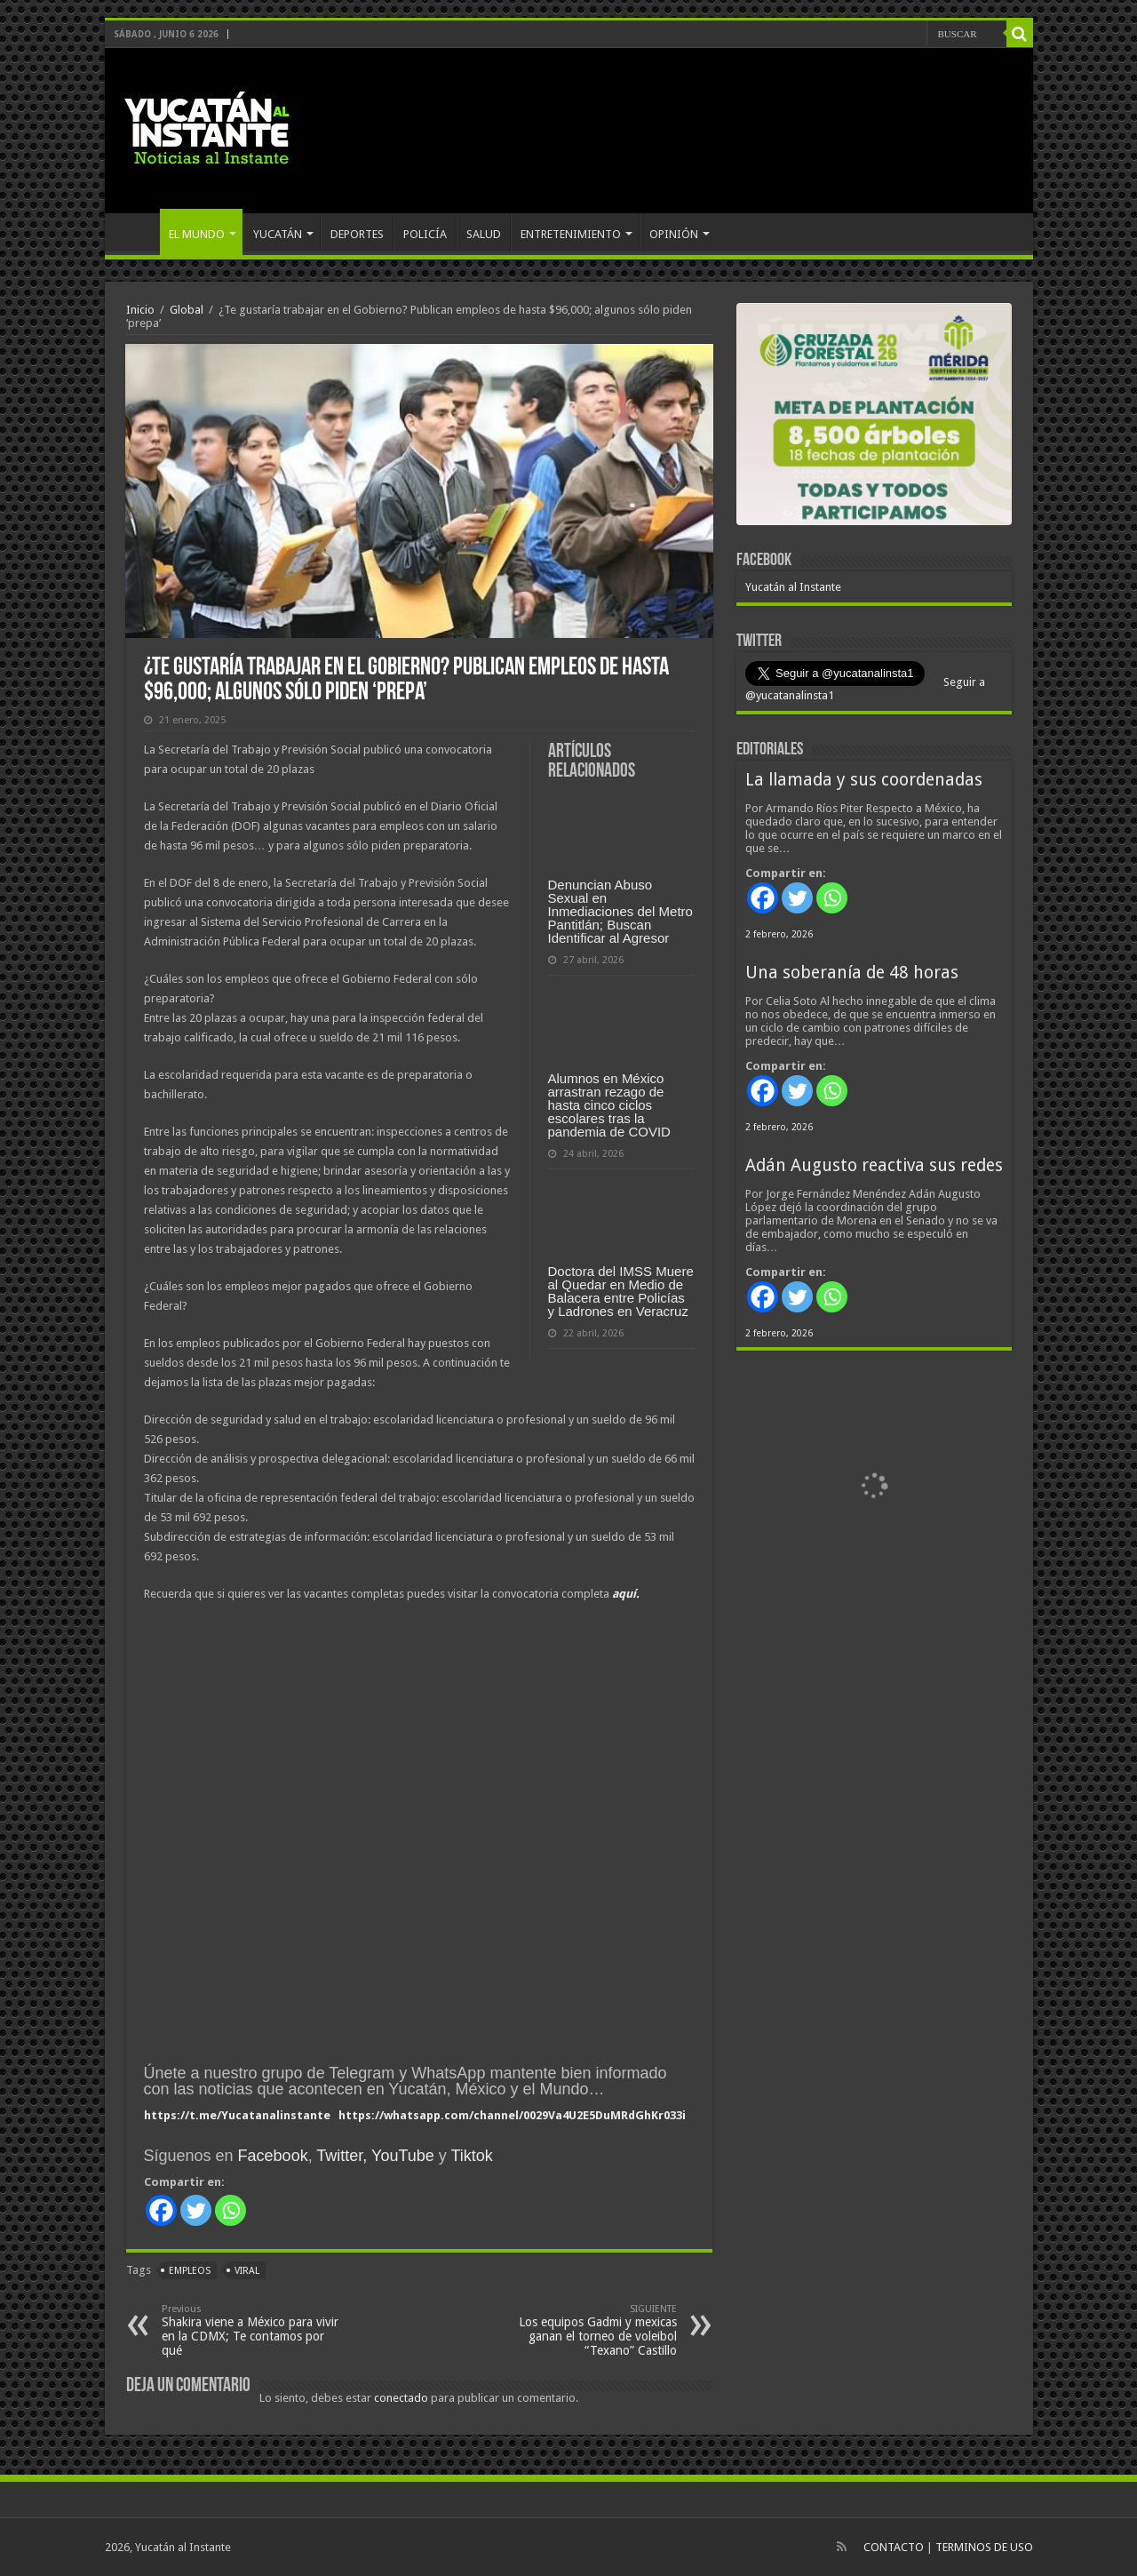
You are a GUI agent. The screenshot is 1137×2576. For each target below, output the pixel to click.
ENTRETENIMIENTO (571, 234)
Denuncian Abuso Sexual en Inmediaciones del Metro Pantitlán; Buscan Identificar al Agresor (620, 911)
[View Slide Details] (874, 418)
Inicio (140, 309)
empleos (190, 2271)
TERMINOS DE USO (984, 2547)
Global (186, 309)
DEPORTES (357, 234)
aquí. (626, 1593)
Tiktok (471, 2156)
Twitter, (341, 2156)
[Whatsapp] (230, 2210)
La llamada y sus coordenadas (863, 780)
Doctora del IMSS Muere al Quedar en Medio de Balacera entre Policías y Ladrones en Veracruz (621, 1291)
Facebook (273, 2156)
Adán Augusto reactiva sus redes (874, 1165)
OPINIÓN (673, 234)
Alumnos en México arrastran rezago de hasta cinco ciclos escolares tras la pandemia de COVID (609, 1105)
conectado (401, 2398)
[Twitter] (195, 2210)
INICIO (137, 232)
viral (247, 2271)
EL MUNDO (197, 234)
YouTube (402, 2156)
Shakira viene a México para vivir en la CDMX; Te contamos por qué (253, 2330)
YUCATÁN (277, 234)
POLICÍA (425, 234)
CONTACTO (893, 2547)
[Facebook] (161, 2210)
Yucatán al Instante (793, 587)
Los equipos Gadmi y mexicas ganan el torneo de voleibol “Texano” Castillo (586, 2330)
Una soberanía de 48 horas (851, 972)
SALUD (483, 234)
